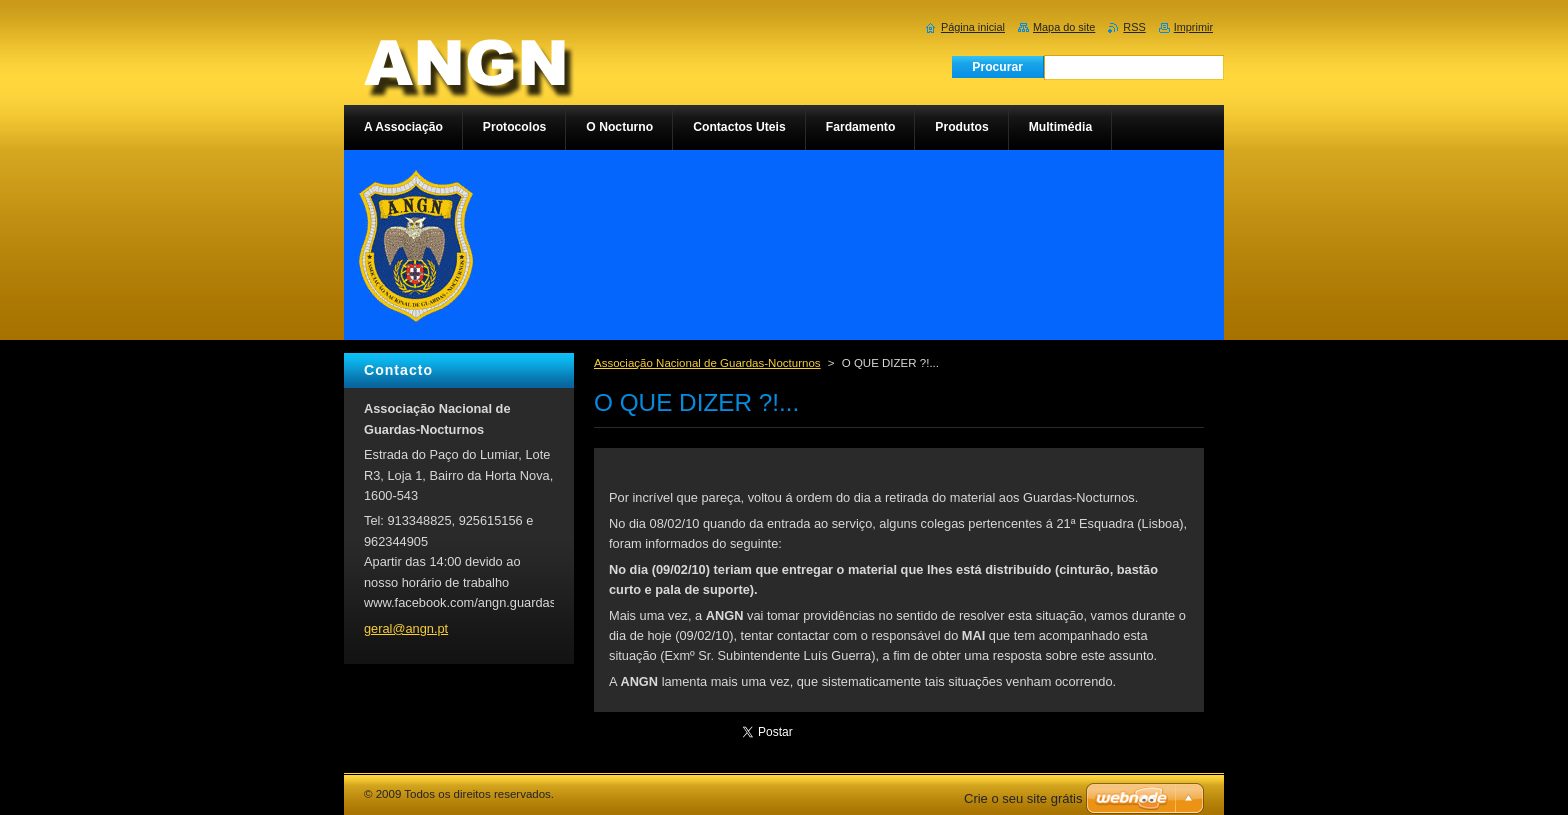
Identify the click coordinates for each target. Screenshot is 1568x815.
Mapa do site (1064, 27)
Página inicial (973, 27)
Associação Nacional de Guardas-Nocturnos (707, 363)
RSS (1134, 27)
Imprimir (1193, 27)
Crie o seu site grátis (1023, 798)
